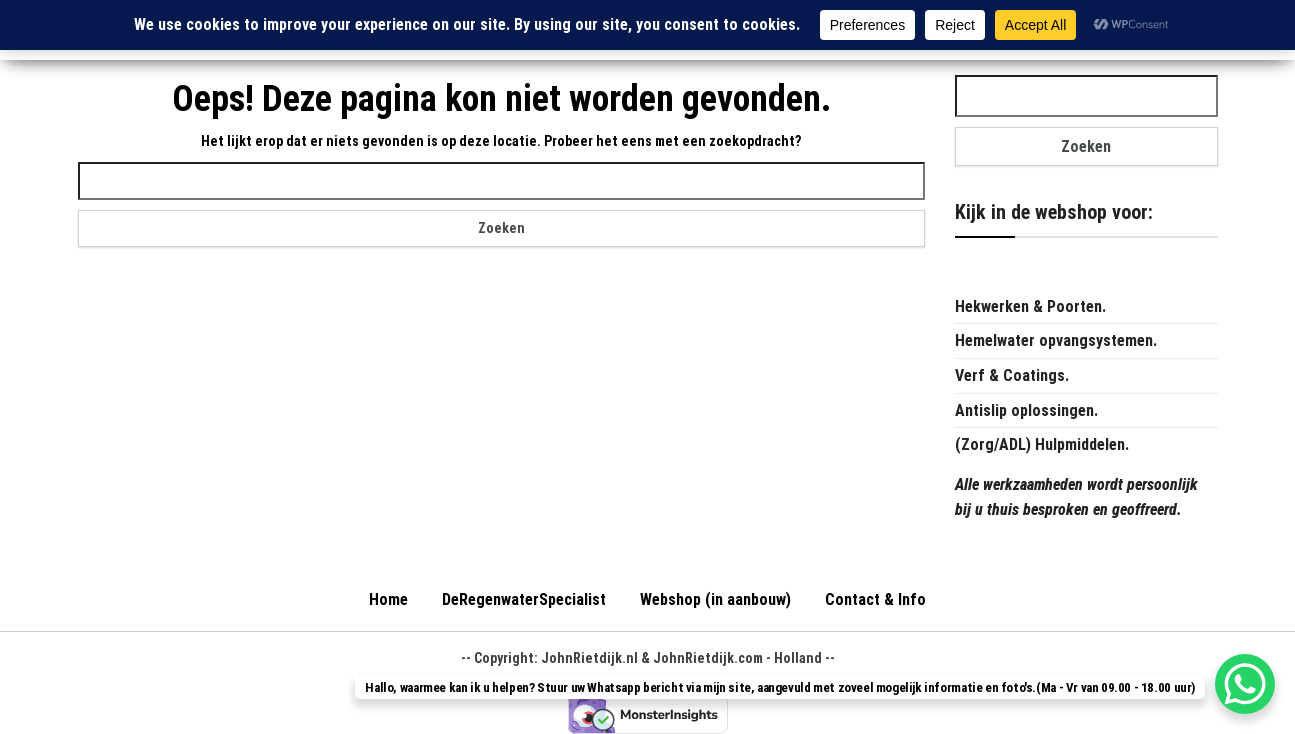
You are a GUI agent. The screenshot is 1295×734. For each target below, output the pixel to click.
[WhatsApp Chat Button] (1245, 684)
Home (388, 599)
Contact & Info (875, 599)
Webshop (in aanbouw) (715, 599)
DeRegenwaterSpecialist (524, 599)
